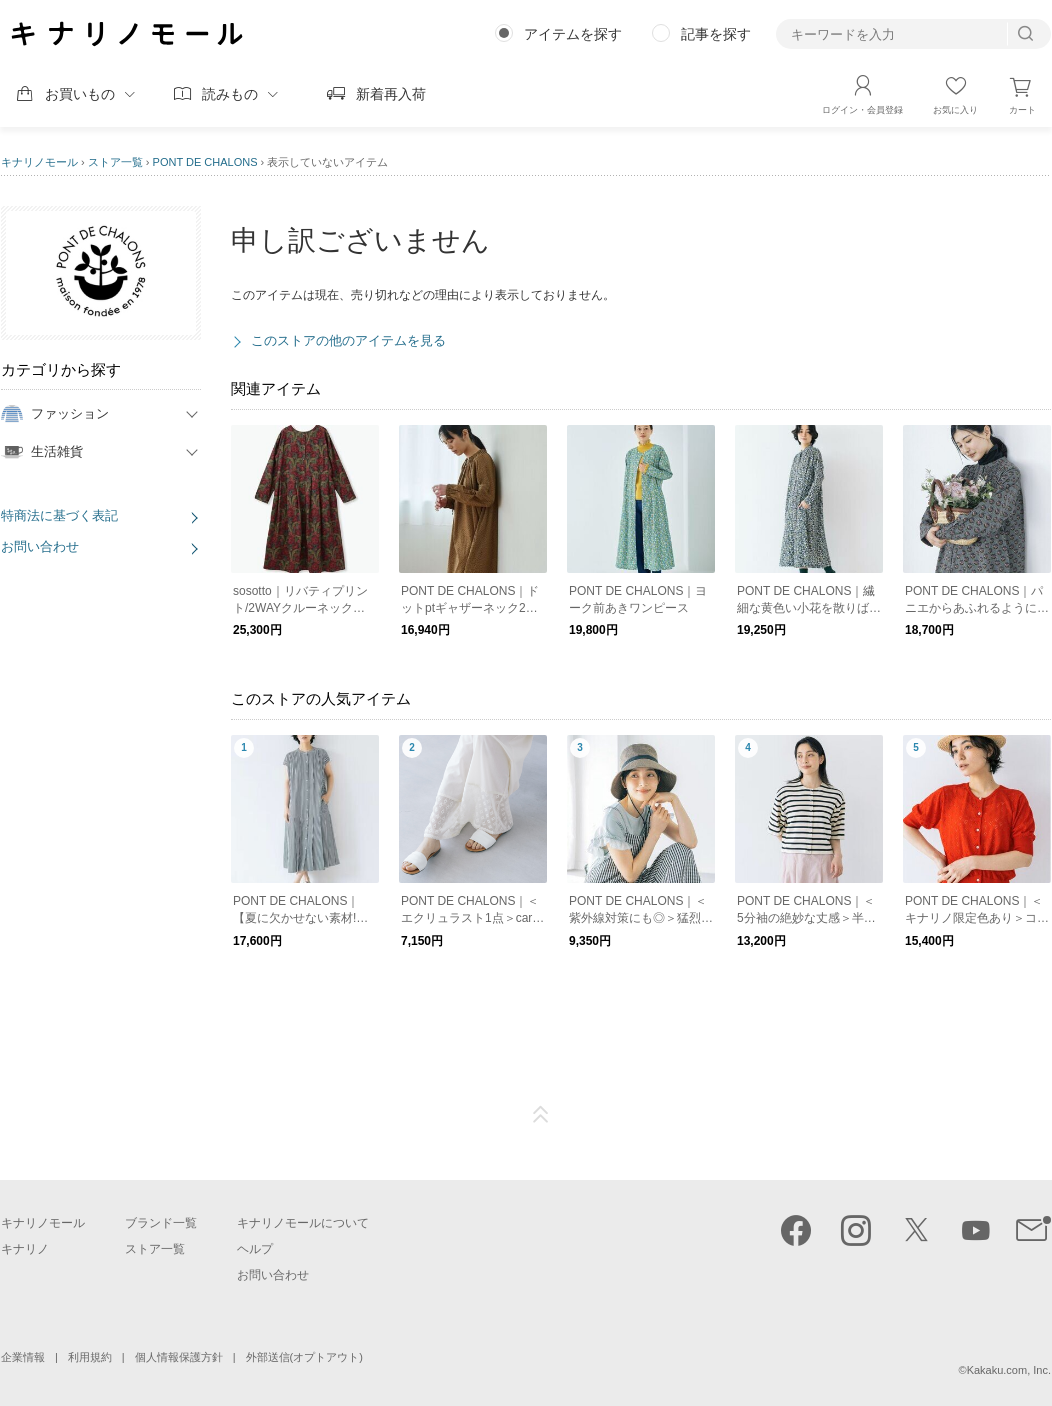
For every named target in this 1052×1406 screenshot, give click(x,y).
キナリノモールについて (303, 1223)
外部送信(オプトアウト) (304, 1357)
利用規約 (90, 1357)
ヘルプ (255, 1249)
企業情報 (23, 1357)
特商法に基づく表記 (59, 515)
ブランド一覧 (161, 1223)
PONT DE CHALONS (205, 162)
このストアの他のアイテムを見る (348, 340)
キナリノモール (39, 162)
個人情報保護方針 (179, 1357)
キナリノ (25, 1249)
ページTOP (541, 1115)
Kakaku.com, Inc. (1009, 1370)
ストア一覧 (115, 162)
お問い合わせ (40, 546)
